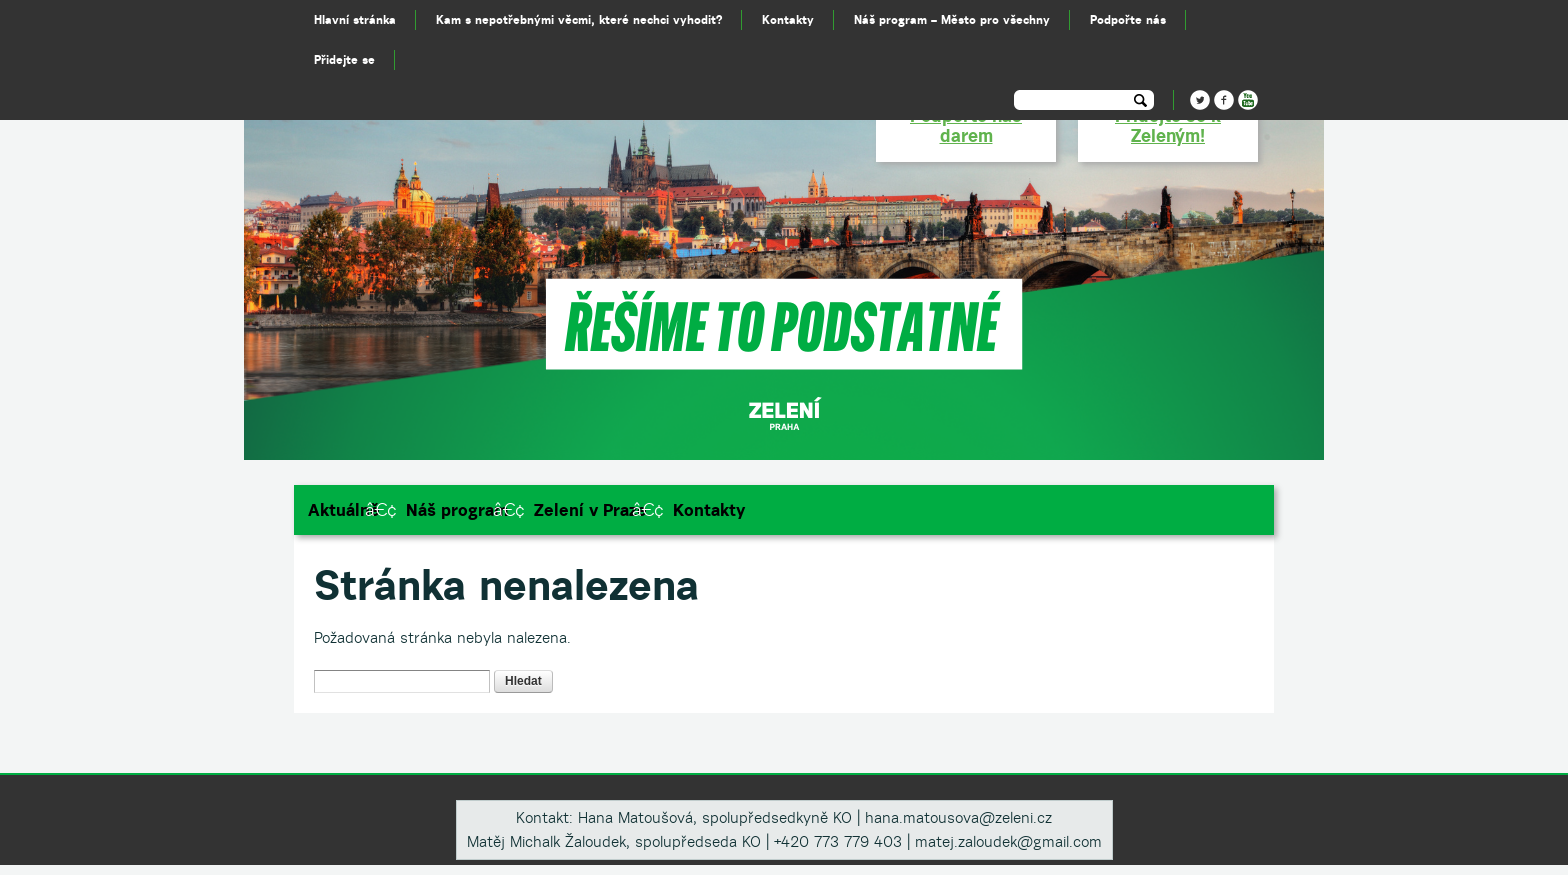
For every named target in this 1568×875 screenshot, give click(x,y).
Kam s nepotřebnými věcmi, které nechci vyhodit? (579, 19)
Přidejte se (344, 59)
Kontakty (709, 510)
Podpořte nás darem (966, 125)
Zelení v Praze (590, 510)
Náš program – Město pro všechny (952, 19)
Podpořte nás (1128, 19)
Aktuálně (344, 510)
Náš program (457, 510)
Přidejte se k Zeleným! (1168, 125)
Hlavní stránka (355, 19)
